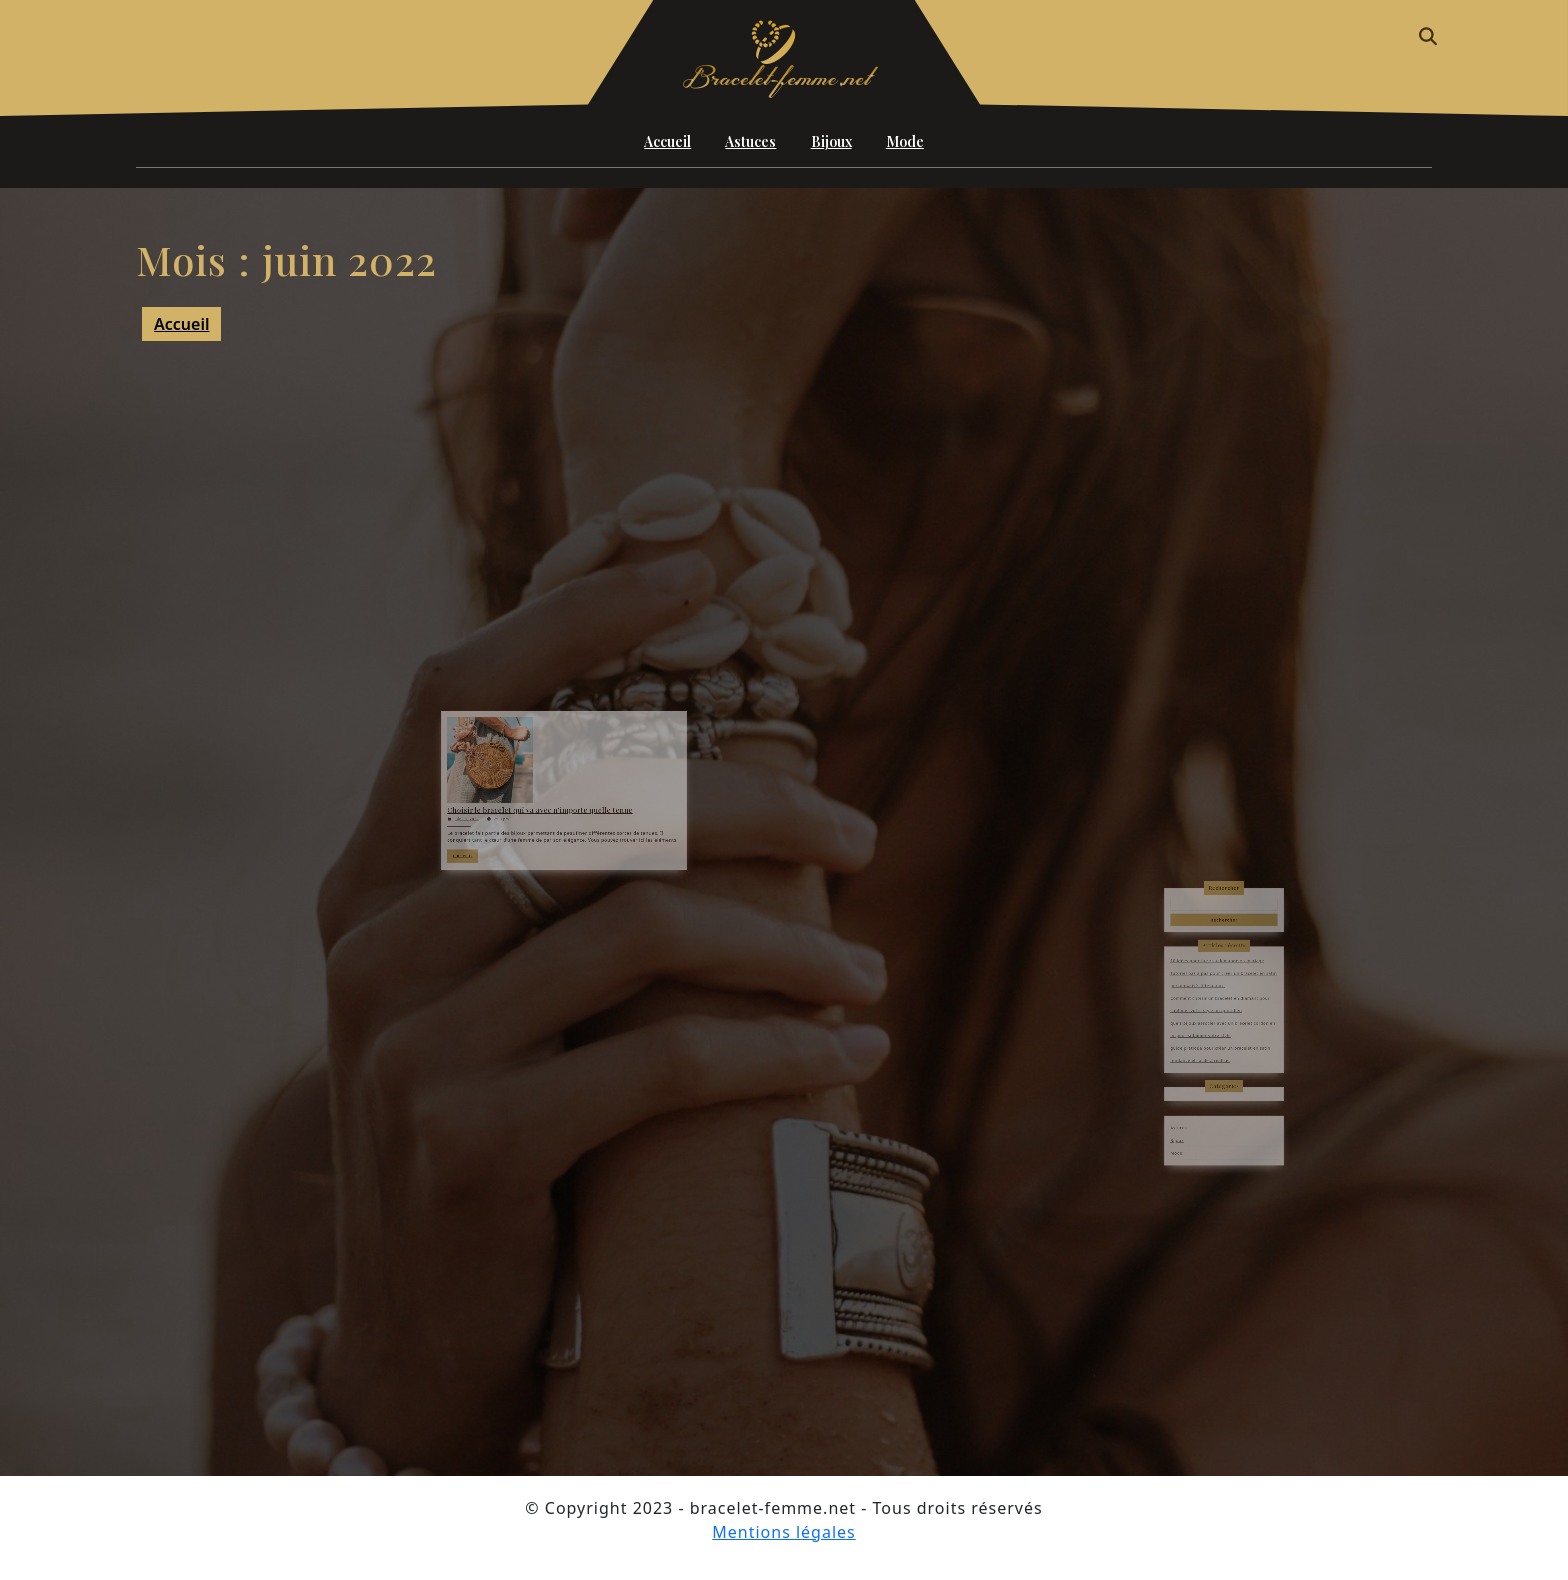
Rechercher (1224, 942)
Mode (905, 141)
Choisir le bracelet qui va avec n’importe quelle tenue (548, 808)
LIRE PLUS (500, 840)
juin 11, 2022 (501, 814)
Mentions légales (784, 1532)
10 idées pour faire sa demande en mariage (1219, 989)
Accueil (667, 141)
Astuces (750, 141)
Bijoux (831, 141)
